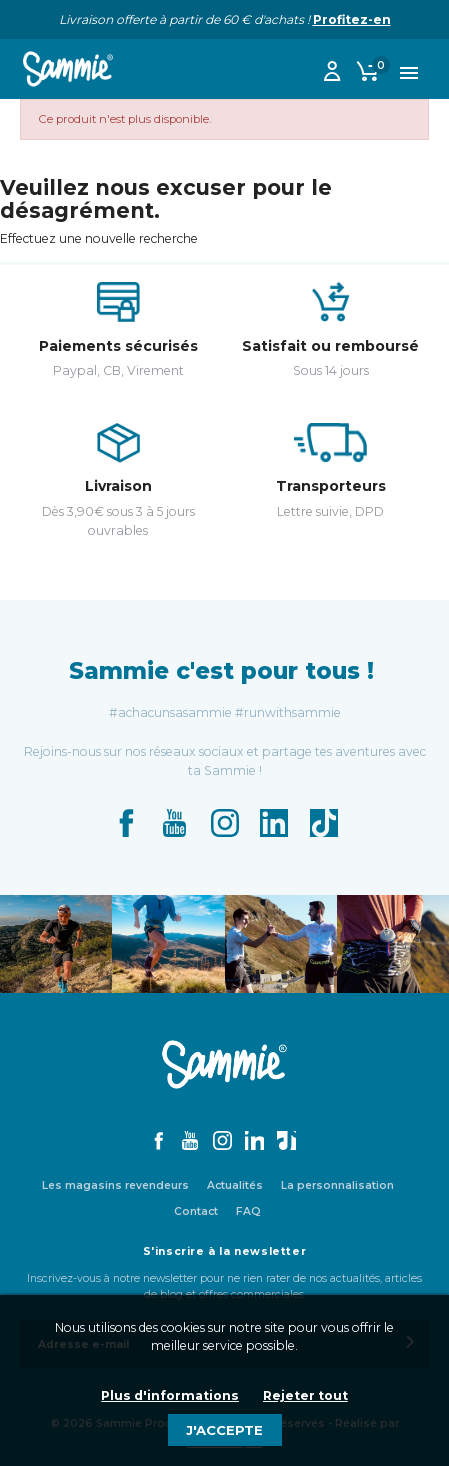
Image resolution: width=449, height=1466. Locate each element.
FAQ (248, 1211)
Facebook (126, 823)
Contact (196, 1211)
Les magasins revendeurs (115, 1185)
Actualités (235, 1185)
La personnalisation (337, 1185)
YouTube (175, 823)
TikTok (324, 823)
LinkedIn (274, 823)
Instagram (225, 823)
